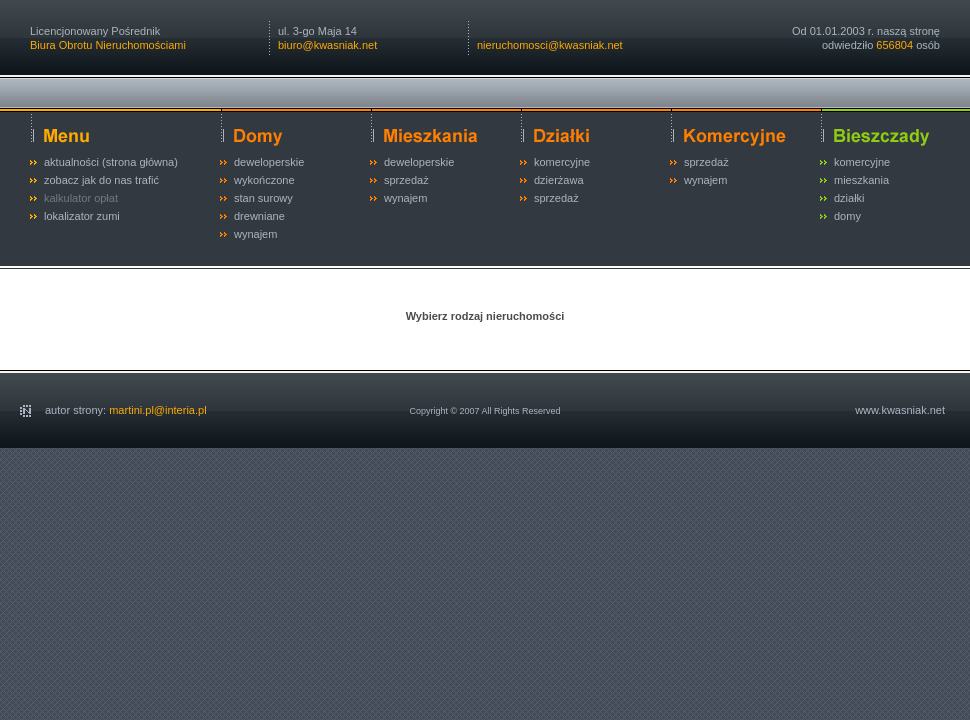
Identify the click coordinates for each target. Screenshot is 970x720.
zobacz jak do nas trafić (101, 180)
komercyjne (562, 162)
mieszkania (861, 180)
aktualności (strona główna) (111, 162)
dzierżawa (559, 180)
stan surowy (263, 198)
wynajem (255, 234)
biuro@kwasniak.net (327, 45)
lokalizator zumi (82, 216)
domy (847, 216)
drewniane (259, 216)
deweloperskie (269, 162)
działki (849, 198)
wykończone (264, 180)
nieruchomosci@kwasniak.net (550, 45)
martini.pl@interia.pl (157, 410)
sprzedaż (406, 180)
